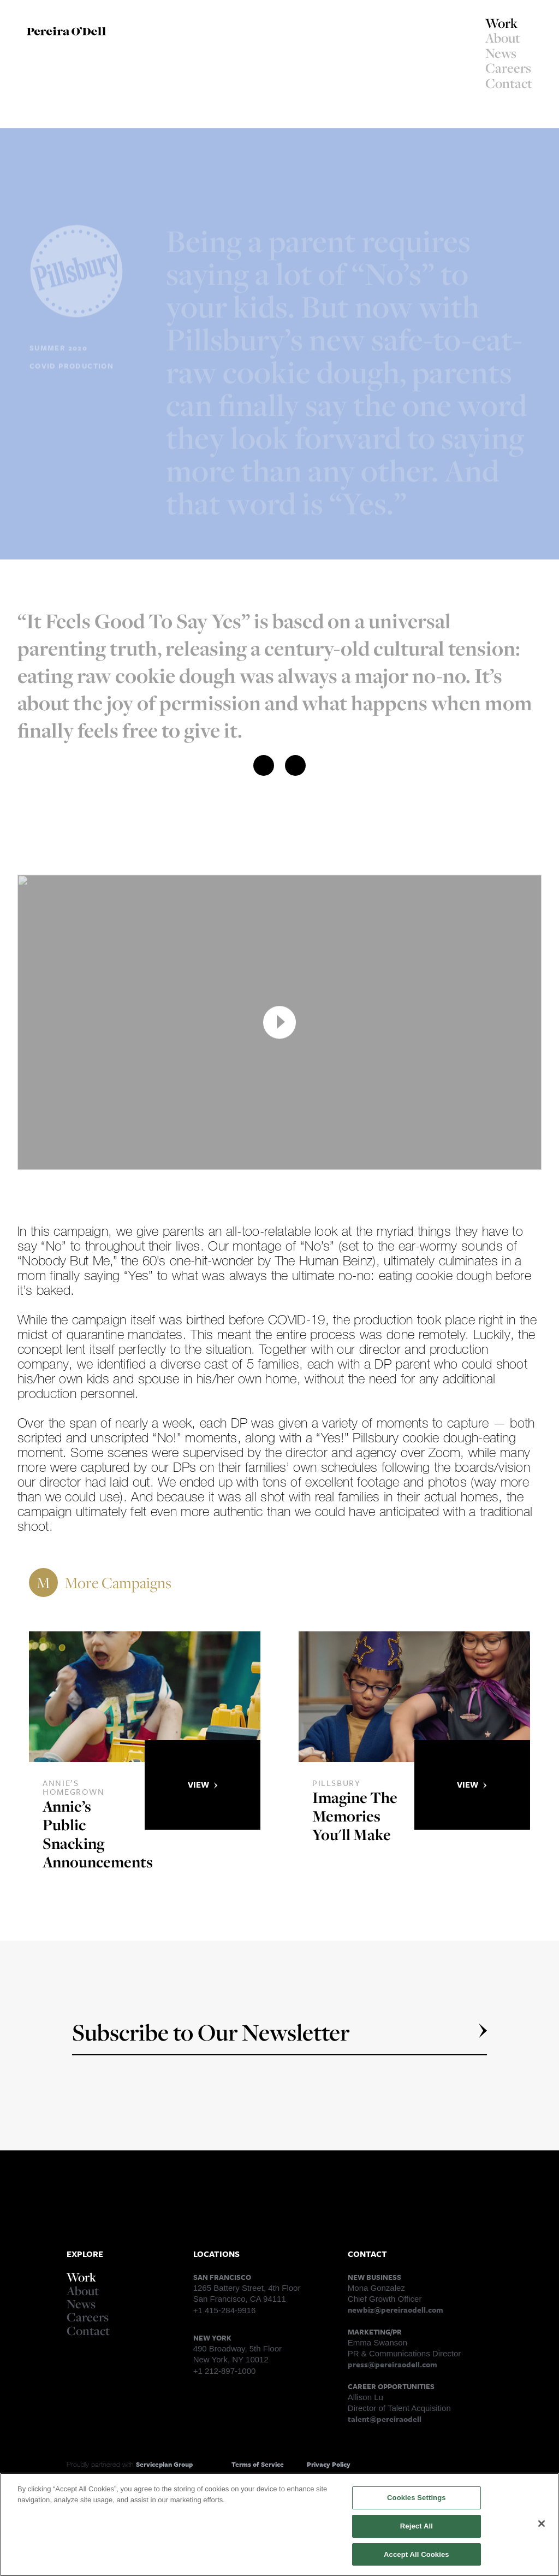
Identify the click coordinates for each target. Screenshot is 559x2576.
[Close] (542, 2528)
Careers (508, 67)
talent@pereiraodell (384, 2419)
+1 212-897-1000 (224, 2370)
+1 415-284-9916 (224, 2310)
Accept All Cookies (416, 2559)
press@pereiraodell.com (392, 2364)
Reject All (416, 2531)
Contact (508, 83)
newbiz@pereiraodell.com (395, 2309)
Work (501, 23)
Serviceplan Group (164, 2464)
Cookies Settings (416, 2503)
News (500, 53)
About (502, 37)
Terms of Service (257, 2464)
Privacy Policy (328, 2464)
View (203, 1784)
